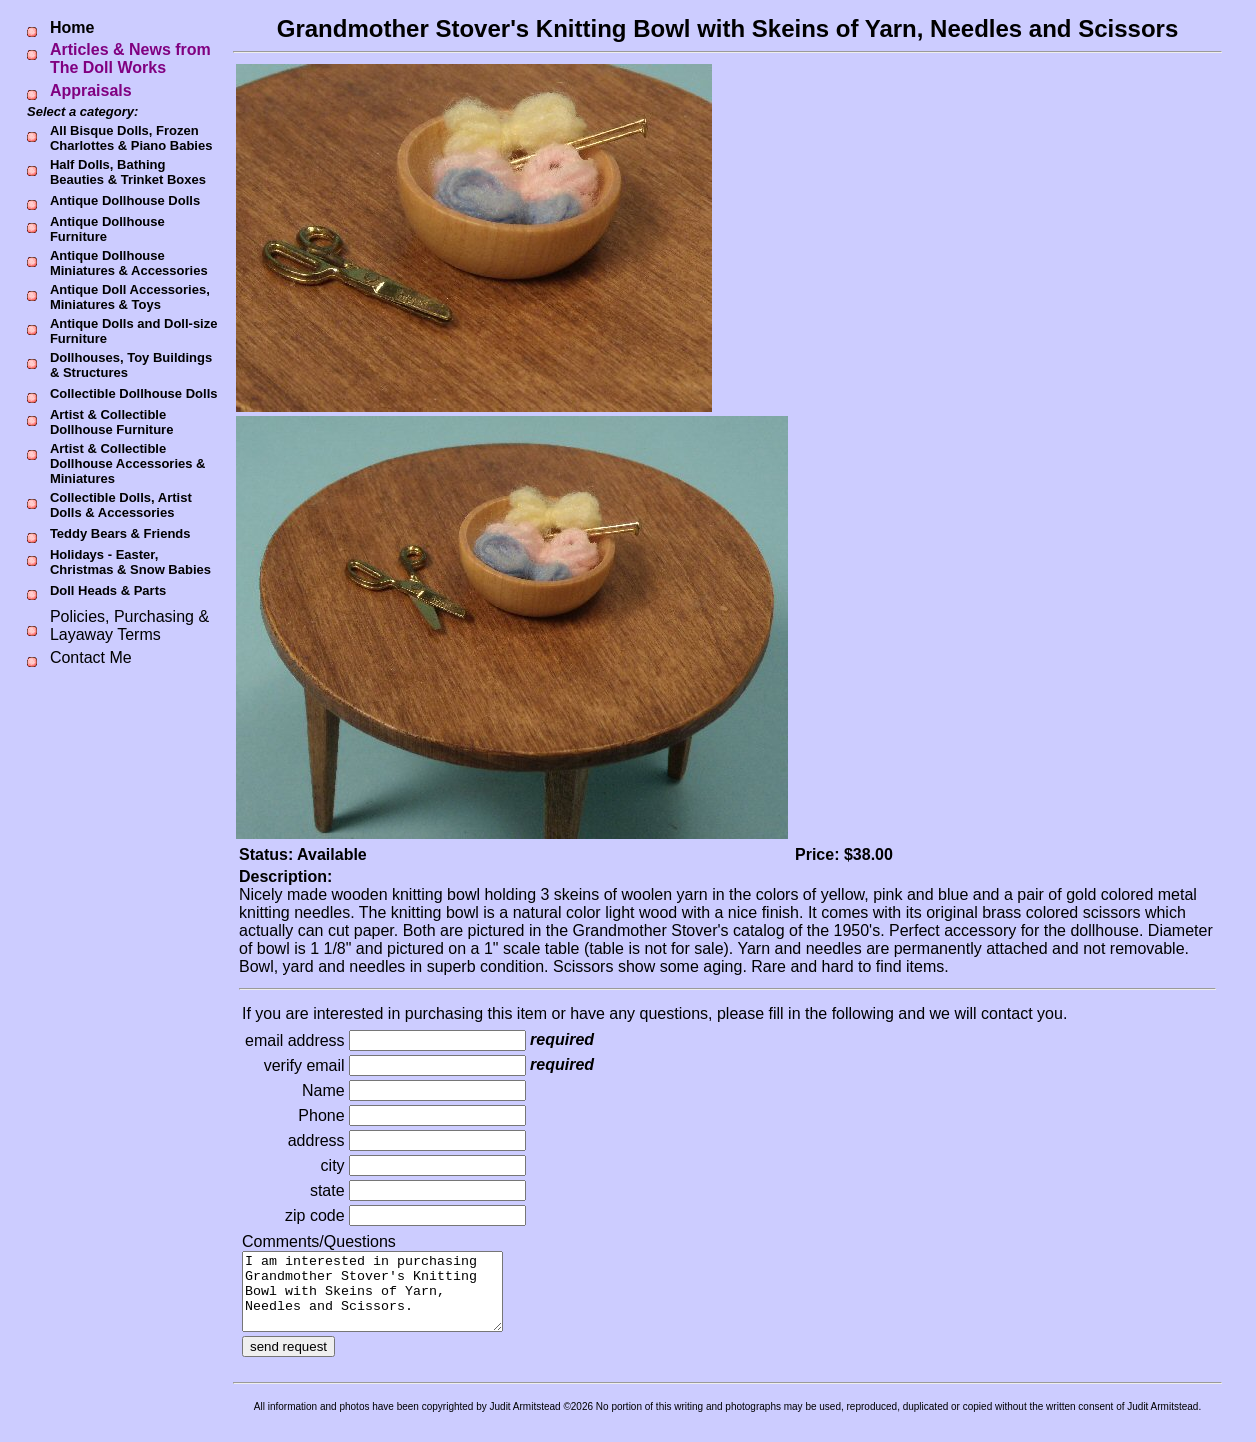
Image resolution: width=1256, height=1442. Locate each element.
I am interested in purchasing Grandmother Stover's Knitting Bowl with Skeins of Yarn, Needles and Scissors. (387, 1299)
